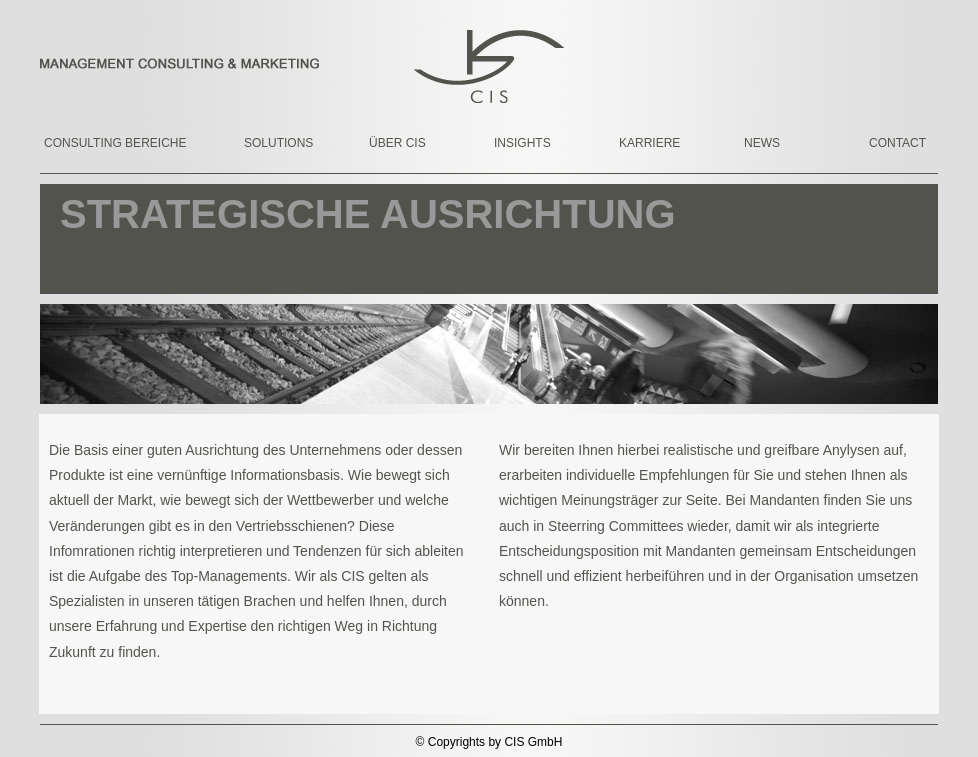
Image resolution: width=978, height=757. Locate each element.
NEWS (762, 143)
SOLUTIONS (278, 143)
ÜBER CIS (397, 143)
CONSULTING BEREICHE (99, 143)
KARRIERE (649, 143)
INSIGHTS (522, 143)
